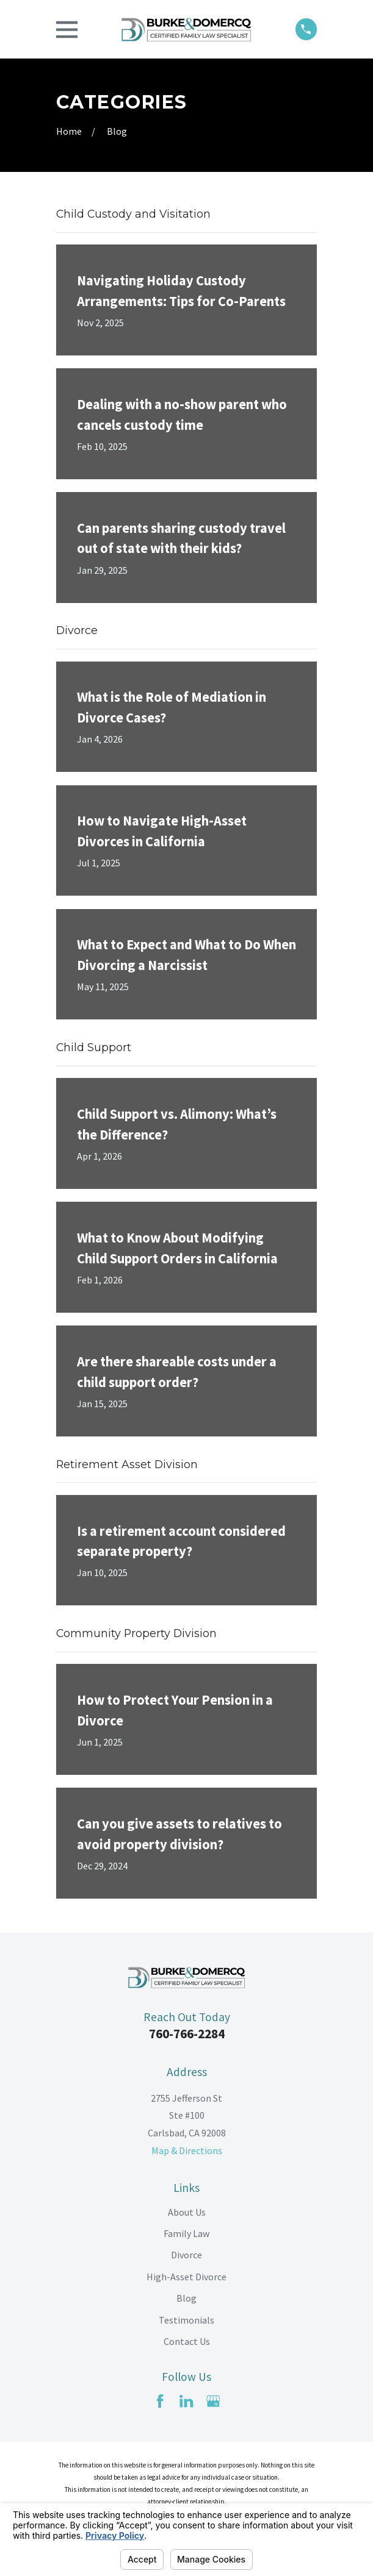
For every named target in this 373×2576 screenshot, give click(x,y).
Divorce (186, 2255)
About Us (187, 2212)
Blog (186, 2298)
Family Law (186, 2233)
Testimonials (186, 2320)
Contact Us (187, 2341)
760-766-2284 (187, 2033)
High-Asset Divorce (186, 2277)
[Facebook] (160, 2401)
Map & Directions (186, 2150)
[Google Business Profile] (213, 2401)
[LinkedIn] (186, 2401)
